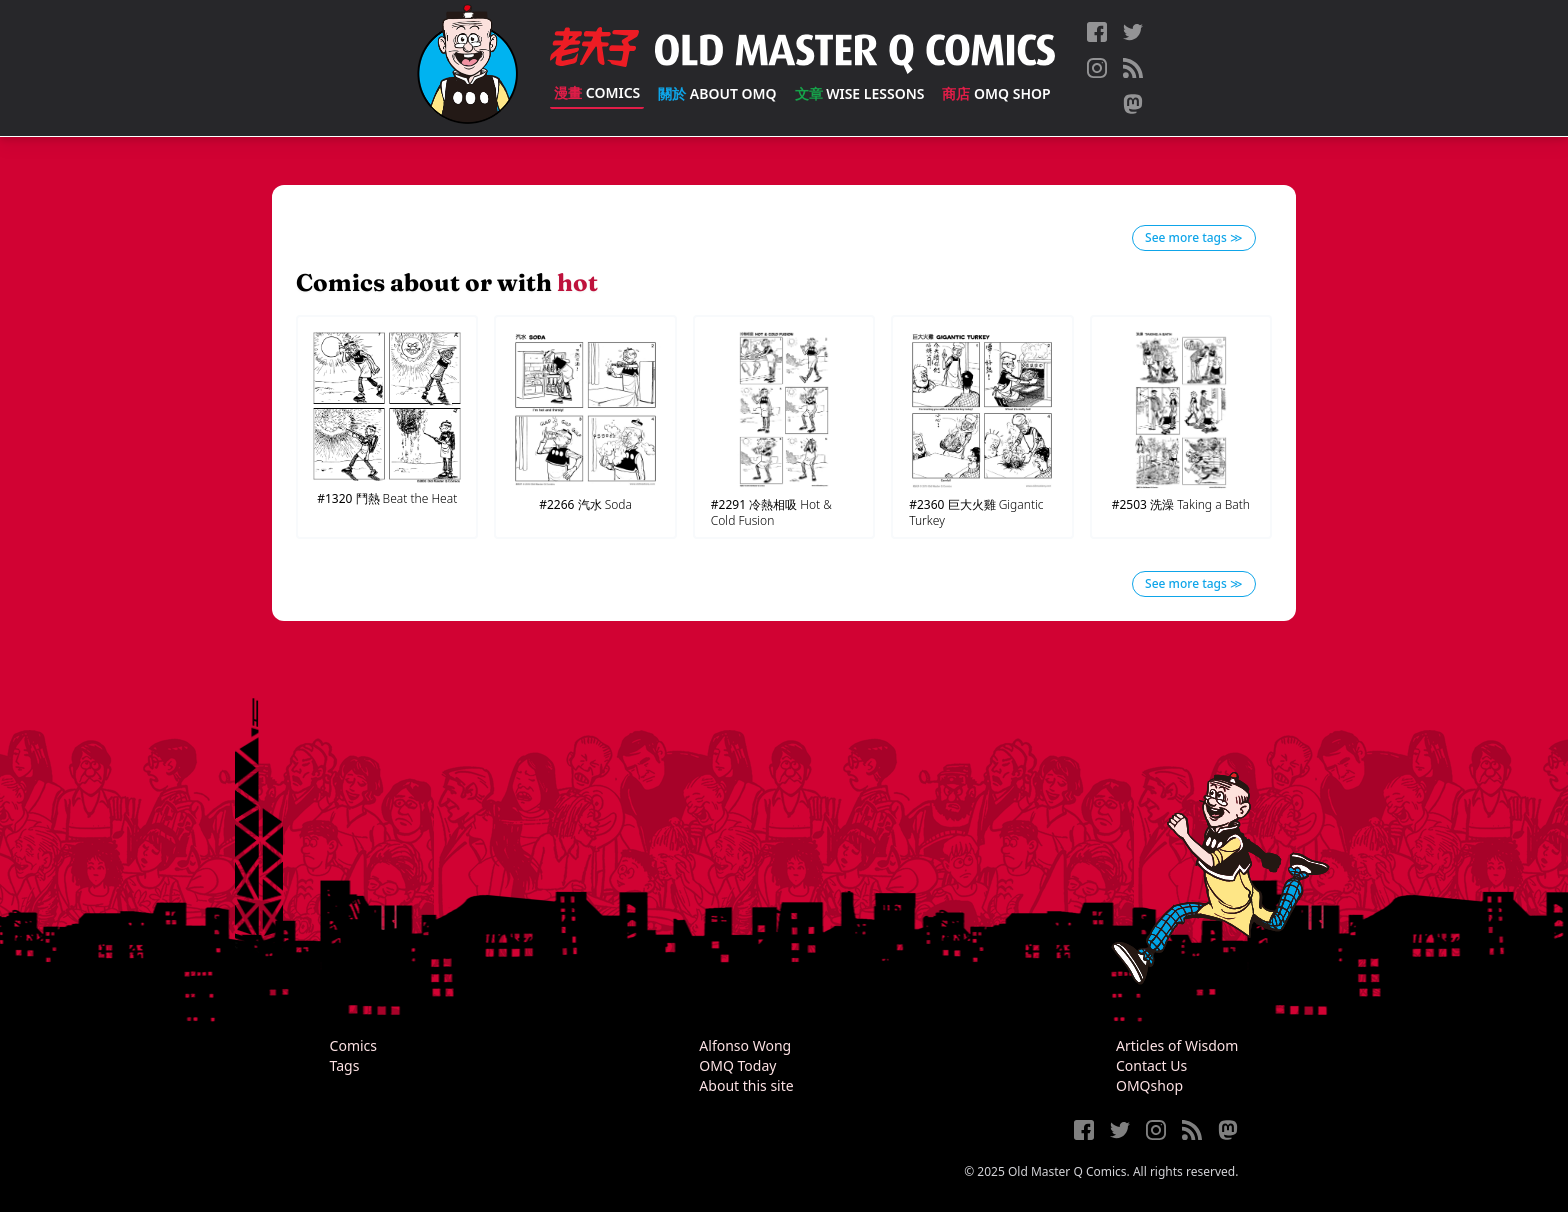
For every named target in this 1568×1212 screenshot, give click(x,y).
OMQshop (1149, 1085)
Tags (345, 1065)
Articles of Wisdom (1177, 1045)
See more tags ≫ (1194, 237)
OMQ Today (737, 1065)
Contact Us (1151, 1065)
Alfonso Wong (745, 1045)
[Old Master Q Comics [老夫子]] (467, 68)
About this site (746, 1085)
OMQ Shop (996, 93)
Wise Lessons (860, 93)
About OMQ (717, 93)
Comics (597, 92)
